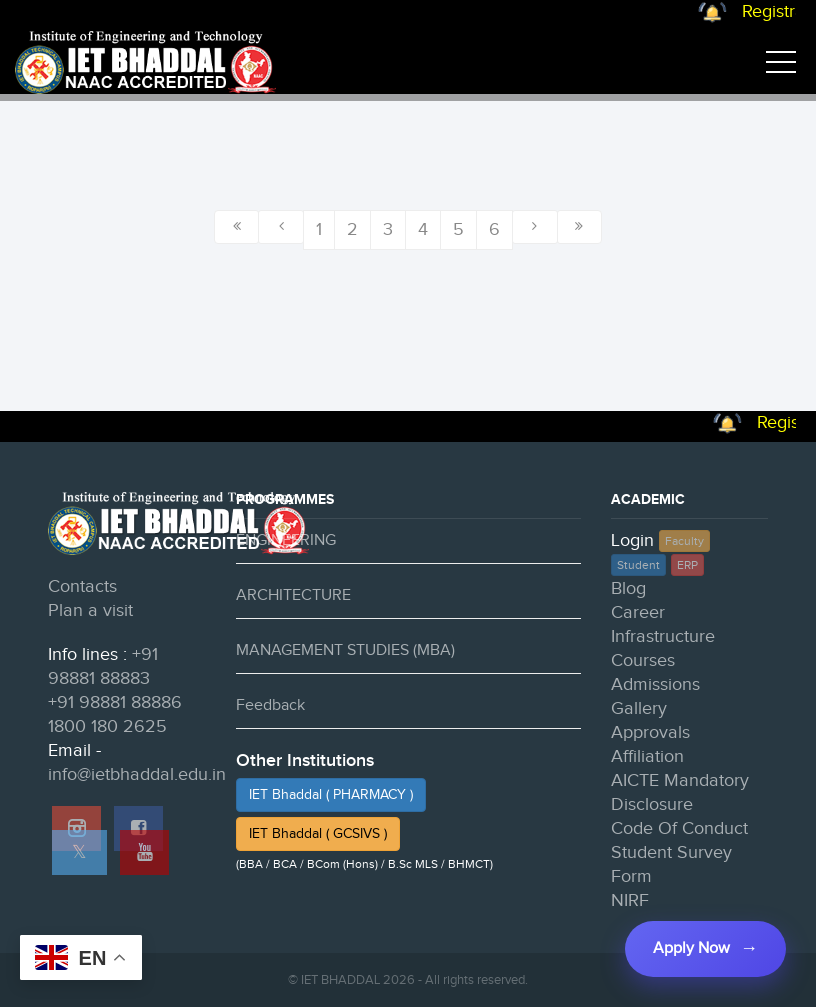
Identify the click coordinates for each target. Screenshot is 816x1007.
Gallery (639, 708)
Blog (628, 588)
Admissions (655, 684)
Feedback (270, 705)
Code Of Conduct (679, 828)
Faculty (684, 541)
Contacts (82, 586)
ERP (687, 565)
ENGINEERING (286, 540)
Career (638, 612)
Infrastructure (663, 636)
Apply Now (691, 948)
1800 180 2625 (107, 726)
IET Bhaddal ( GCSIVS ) (318, 834)
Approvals (650, 732)
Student (638, 565)
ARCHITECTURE (293, 595)
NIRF (630, 900)
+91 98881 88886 (115, 702)
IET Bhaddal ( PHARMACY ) (331, 795)
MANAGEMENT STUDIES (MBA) (345, 650)
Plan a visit (90, 610)
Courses (643, 660)
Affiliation (647, 756)
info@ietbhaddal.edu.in (137, 774)
